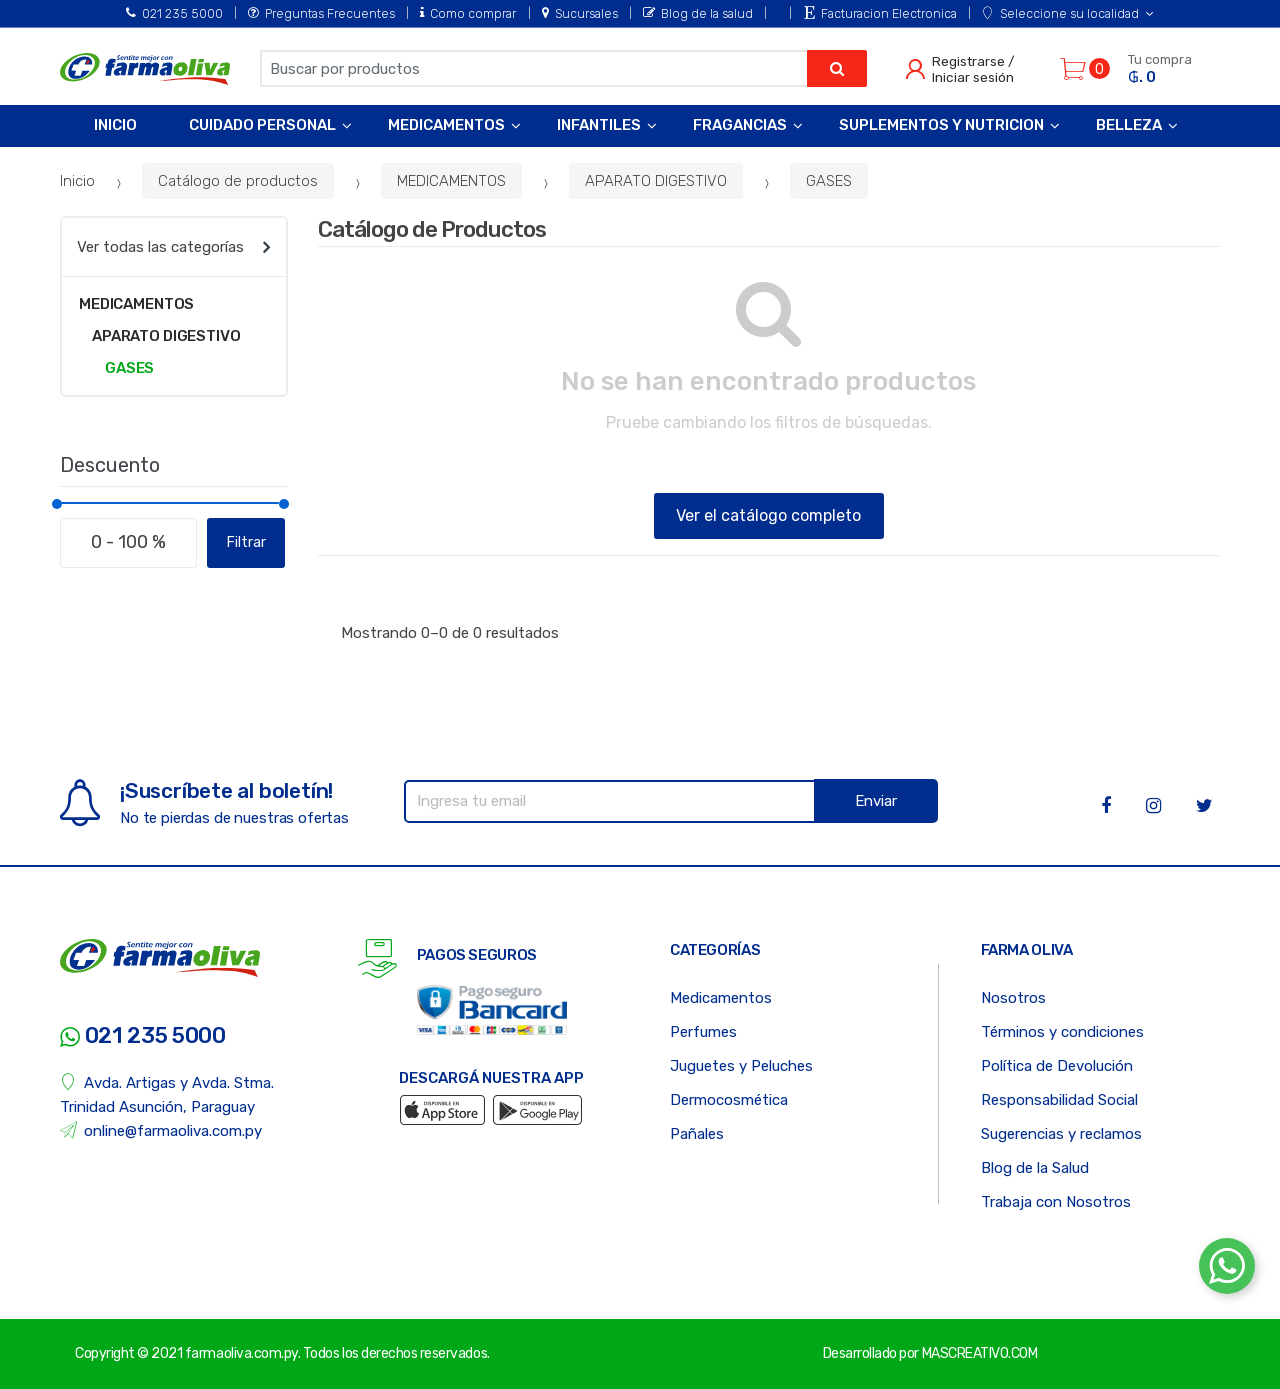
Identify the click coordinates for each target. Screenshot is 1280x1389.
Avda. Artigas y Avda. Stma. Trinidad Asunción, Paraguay (167, 1094)
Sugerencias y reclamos (1061, 1134)
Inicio (115, 125)
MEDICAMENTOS (451, 181)
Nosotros (1013, 998)
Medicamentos (446, 125)
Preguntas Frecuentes (321, 13)
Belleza (1129, 125)
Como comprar (468, 13)
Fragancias (740, 125)
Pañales (697, 1134)
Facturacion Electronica (880, 13)
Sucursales (580, 13)
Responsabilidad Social (1059, 1100)
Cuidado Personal (262, 125)
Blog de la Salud (1035, 1168)
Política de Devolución (1057, 1066)
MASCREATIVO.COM (980, 1353)
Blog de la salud (698, 13)
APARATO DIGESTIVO (656, 181)
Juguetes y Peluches (741, 1066)
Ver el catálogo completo (768, 515)
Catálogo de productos (238, 181)
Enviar (876, 801)
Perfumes (703, 1032)
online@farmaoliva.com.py (161, 1130)
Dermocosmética (729, 1100)
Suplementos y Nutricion (941, 125)
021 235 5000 (174, 13)
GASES (829, 181)
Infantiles (599, 125)
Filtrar (246, 542)
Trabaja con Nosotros (1056, 1202)
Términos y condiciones (1062, 1032)
